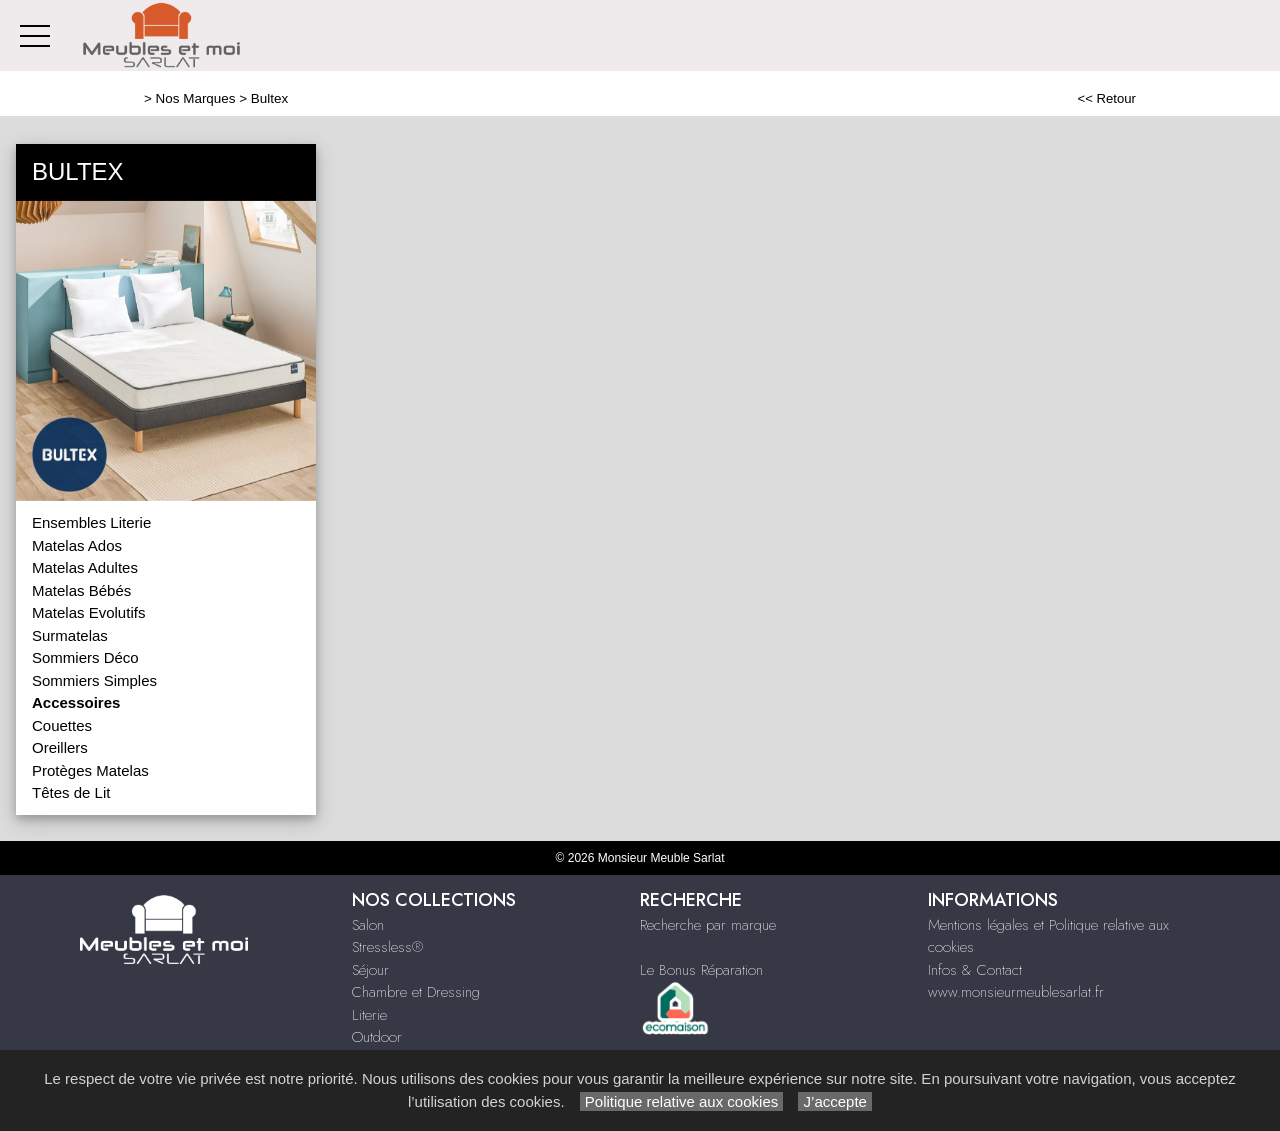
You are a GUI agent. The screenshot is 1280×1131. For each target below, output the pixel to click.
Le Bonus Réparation (701, 970)
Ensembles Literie (91, 522)
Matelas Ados (77, 545)
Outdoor (377, 1037)
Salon (368, 925)
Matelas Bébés (81, 590)
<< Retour (1106, 98)
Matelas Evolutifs (88, 612)
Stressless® (387, 947)
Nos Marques (196, 98)
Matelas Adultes (85, 567)
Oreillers (60, 747)
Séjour (370, 970)
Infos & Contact (975, 970)
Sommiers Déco (85, 657)
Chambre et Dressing (416, 992)
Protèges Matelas (90, 770)
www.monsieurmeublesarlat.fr (1016, 992)
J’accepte (835, 1101)
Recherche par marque (708, 925)
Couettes (62, 725)
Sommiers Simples (94, 680)
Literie (369, 1015)
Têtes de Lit (71, 792)
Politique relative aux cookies (682, 1101)
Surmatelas (70, 635)
